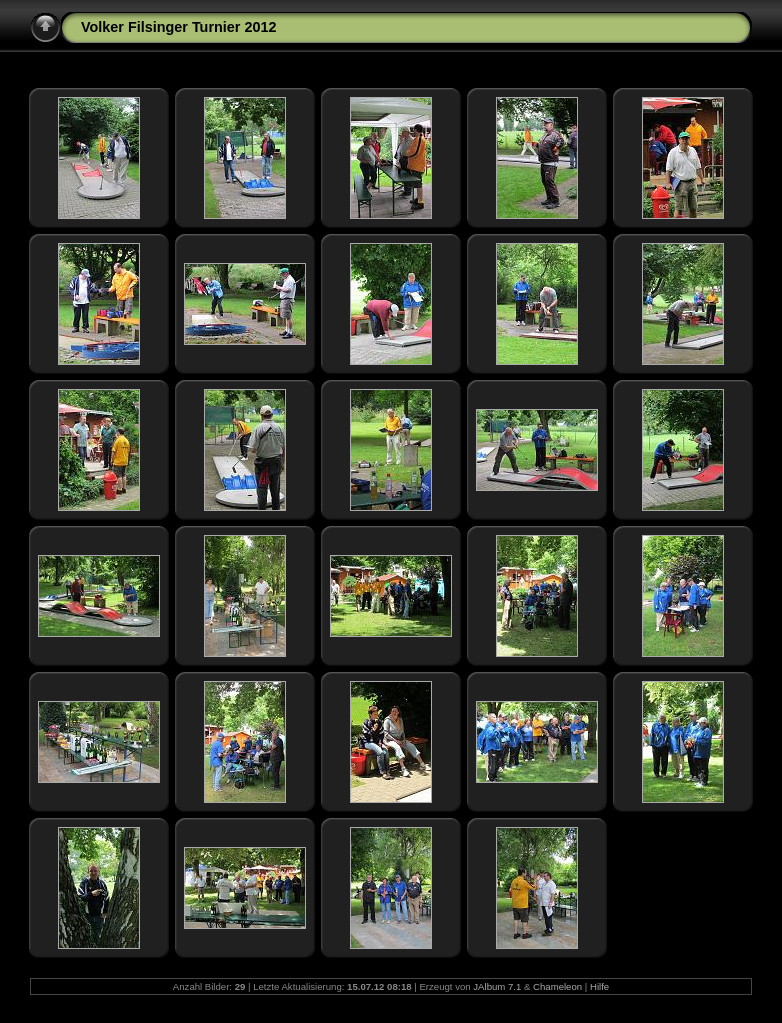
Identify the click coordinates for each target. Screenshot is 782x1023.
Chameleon (557, 986)
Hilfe (599, 986)
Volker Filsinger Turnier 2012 (178, 27)
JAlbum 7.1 (497, 986)
